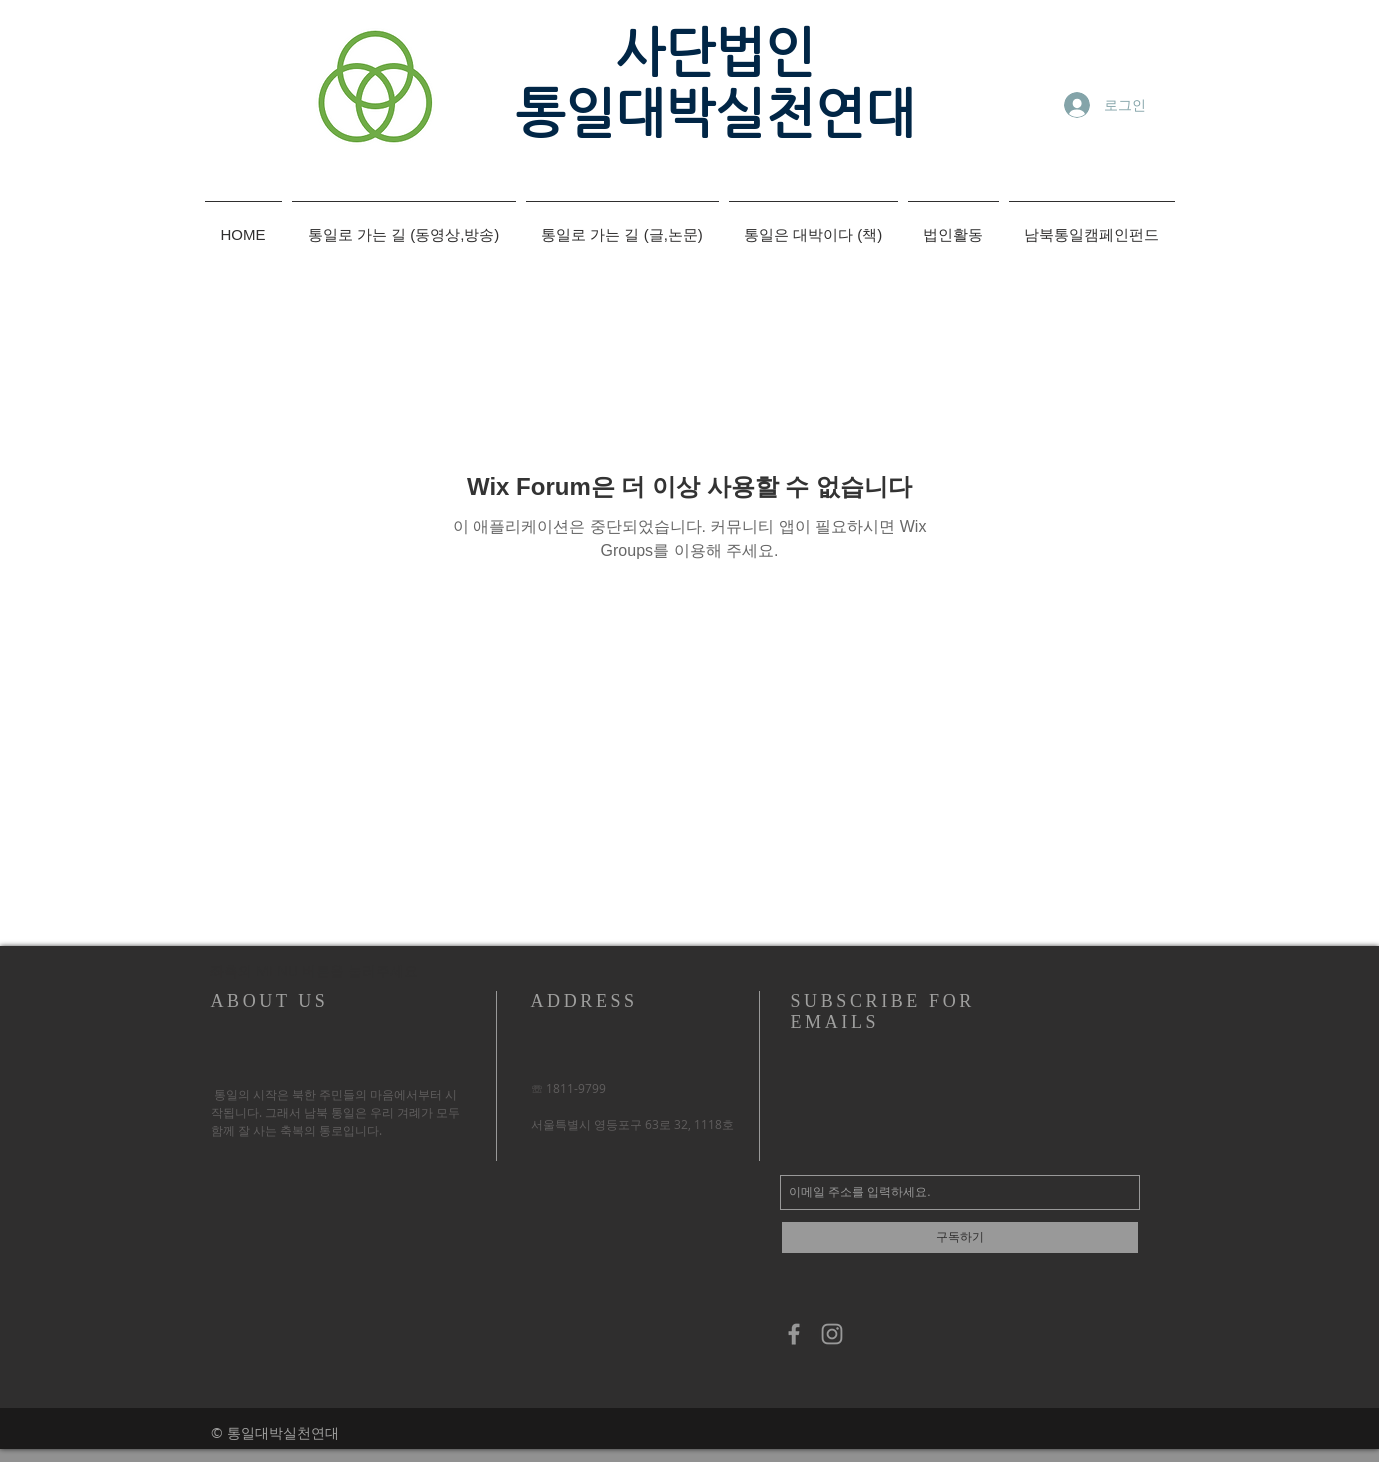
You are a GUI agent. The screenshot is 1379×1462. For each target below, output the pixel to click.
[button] (312, 971)
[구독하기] (960, 1237)
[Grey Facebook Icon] (794, 1334)
